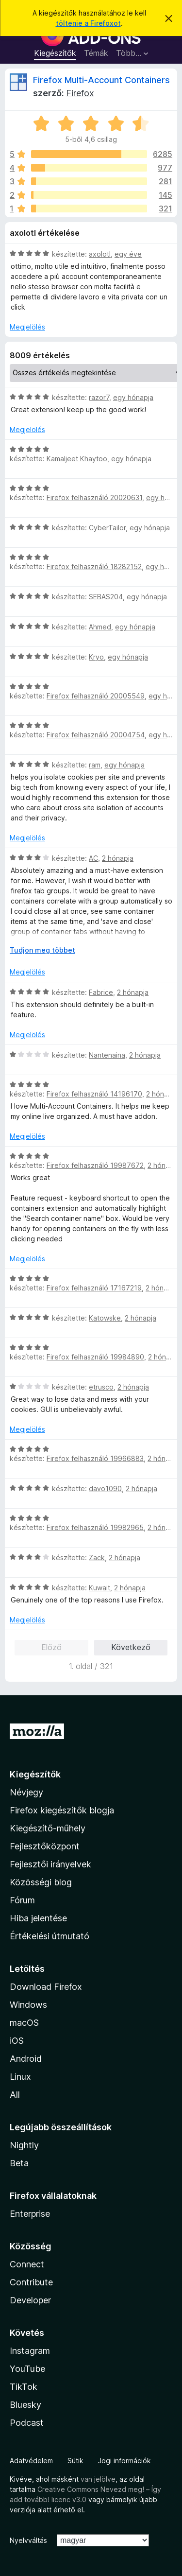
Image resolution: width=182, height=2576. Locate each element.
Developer (30, 2300)
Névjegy (26, 1792)
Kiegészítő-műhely (47, 1828)
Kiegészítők (55, 53)
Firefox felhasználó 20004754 (96, 735)
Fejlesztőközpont (45, 1846)
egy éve (128, 254)
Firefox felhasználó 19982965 (95, 1527)
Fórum (22, 1900)
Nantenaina (107, 1055)
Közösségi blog (41, 1882)
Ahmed (100, 627)
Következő (130, 1647)
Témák (96, 53)
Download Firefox (46, 1987)
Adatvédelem (31, 2460)
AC (93, 858)
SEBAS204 (106, 596)
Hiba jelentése (38, 1918)
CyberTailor (107, 527)
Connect (27, 2264)
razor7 (99, 397)
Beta (19, 2163)
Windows (28, 2005)
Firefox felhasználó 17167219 (94, 1288)
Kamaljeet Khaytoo (77, 458)
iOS (17, 2041)
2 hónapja (117, 858)
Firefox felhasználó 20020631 (94, 497)
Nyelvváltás (28, 2540)
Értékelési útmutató (49, 1936)
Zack (97, 1557)
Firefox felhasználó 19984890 (95, 1357)
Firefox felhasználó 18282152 (94, 566)
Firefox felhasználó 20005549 (96, 696)
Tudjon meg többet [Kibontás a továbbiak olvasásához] (42, 950)
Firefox (80, 93)
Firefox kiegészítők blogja (62, 1810)
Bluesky (25, 2405)
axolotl (100, 254)
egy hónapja (133, 397)
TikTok (23, 2387)
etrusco (101, 1387)
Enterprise (30, 2214)
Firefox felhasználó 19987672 (95, 1165)
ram (94, 765)
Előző (51, 1647)
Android (26, 2059)
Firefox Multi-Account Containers (101, 80)
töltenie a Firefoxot (88, 23)
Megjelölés (27, 327)
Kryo (96, 657)
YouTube (27, 2369)
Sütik (75, 2460)
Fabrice (101, 992)
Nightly (24, 2145)
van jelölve (98, 2479)
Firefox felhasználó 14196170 (94, 1094)
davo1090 (105, 1488)
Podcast (27, 2423)
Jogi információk (124, 2460)
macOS (24, 2023)
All (15, 2094)
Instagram (30, 2351)
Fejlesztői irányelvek (50, 1864)
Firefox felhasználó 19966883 (95, 1458)
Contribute (31, 2282)
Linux (20, 2076)
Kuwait (99, 1588)
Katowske (105, 1318)
